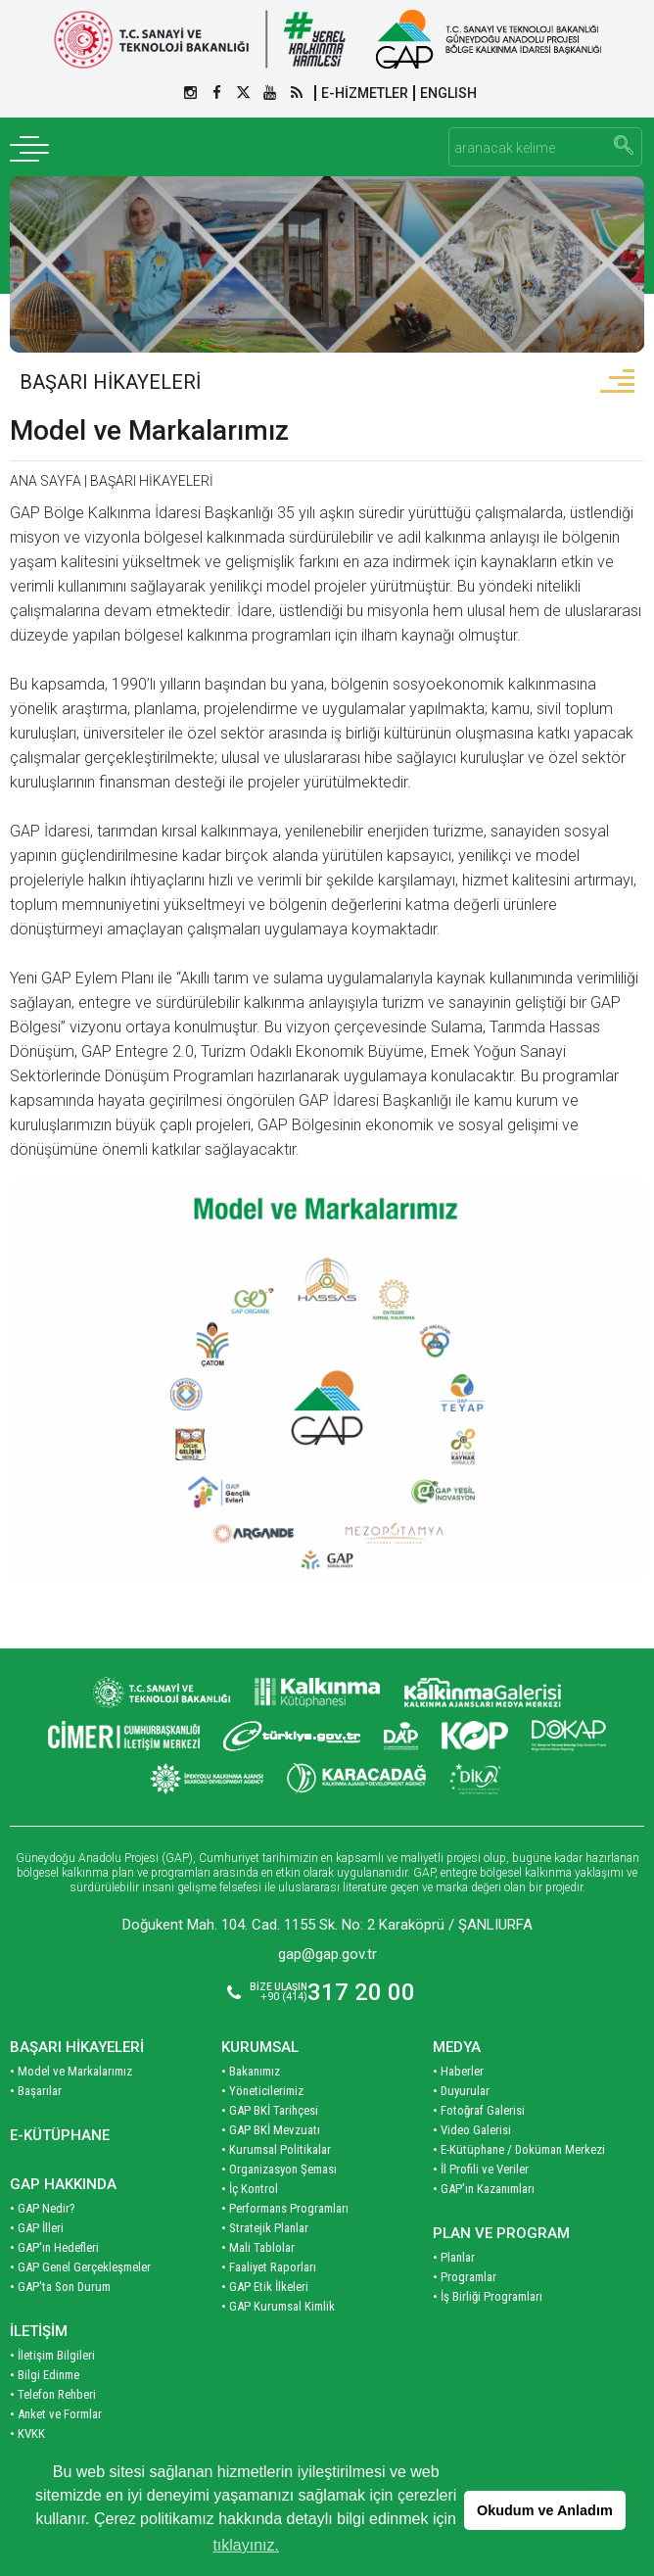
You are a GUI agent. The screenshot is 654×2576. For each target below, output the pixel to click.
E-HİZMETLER (364, 93)
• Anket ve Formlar (56, 2414)
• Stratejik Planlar (264, 2227)
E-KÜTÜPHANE (60, 2135)
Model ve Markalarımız (149, 430)
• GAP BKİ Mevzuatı (270, 2130)
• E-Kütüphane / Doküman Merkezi (519, 2149)
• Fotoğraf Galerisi (479, 2110)
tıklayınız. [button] (245, 2545)
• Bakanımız (250, 2071)
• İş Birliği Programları (487, 2296)
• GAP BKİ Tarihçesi (269, 2110)
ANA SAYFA (45, 481)
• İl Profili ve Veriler (481, 2169)
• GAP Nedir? (42, 2208)
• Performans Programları (285, 2208)
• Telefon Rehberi (53, 2394)
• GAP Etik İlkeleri (264, 2286)
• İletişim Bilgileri (52, 2355)
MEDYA (457, 2047)
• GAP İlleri (37, 2227)
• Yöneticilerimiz (262, 2090)
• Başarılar (36, 2090)
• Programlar (464, 2276)
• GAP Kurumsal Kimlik (278, 2306)
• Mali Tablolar (258, 2247)
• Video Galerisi (472, 2130)
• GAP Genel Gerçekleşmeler (80, 2267)
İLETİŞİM (39, 2331)
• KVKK (27, 2433)
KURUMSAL (260, 2047)
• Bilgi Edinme (44, 2374)
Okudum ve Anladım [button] (545, 2510)
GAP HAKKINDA (63, 2184)
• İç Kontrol (249, 2188)
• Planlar (454, 2257)
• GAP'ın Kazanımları (484, 2188)
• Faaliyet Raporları (268, 2267)
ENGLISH (448, 93)
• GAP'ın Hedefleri (54, 2247)
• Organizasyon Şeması (279, 2169)
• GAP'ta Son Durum (60, 2286)
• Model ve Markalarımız (71, 2071)
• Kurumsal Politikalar (276, 2149)
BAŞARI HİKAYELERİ (110, 382)
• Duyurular (461, 2090)
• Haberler (458, 2071)
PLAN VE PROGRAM (501, 2233)
